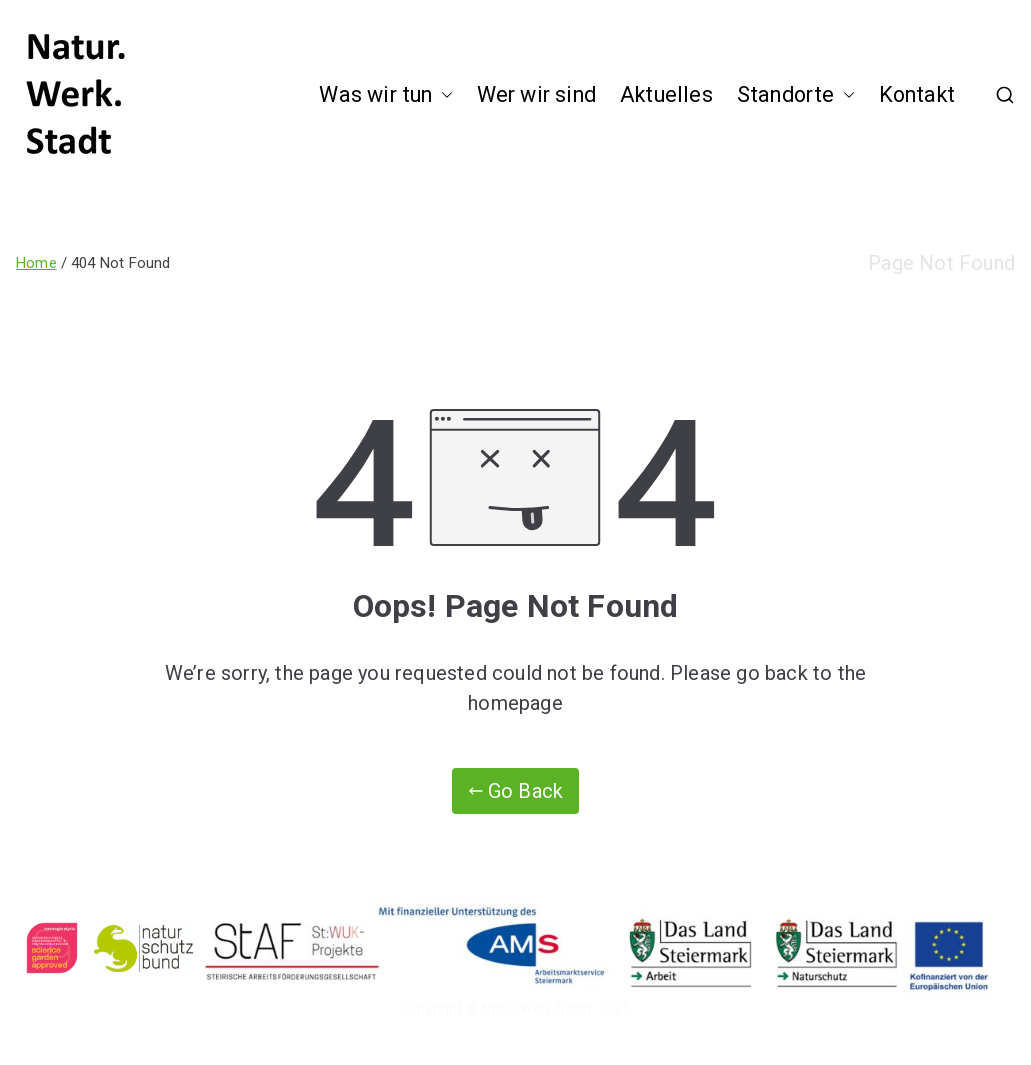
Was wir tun (385, 95)
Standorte (796, 95)
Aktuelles (666, 94)
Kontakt (917, 94)
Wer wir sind (536, 94)
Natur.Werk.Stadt (536, 1009)
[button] (443, 95)
